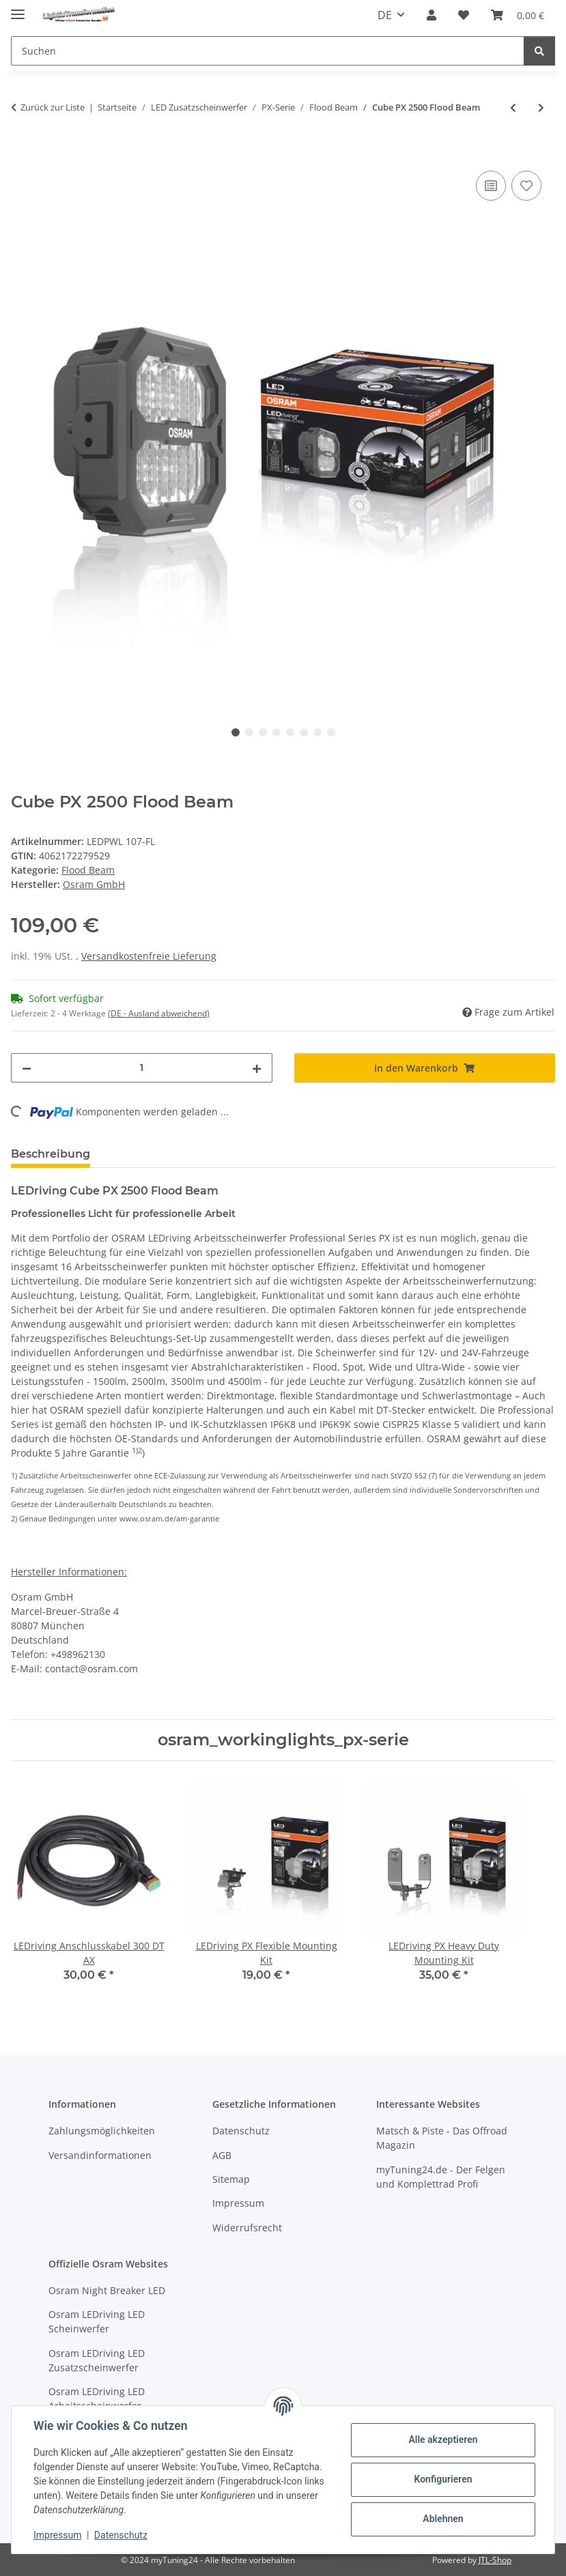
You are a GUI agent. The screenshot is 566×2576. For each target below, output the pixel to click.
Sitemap (231, 2179)
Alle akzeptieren (442, 2439)
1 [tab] (235, 732)
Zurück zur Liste (52, 107)
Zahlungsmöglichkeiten (101, 2130)
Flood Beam (88, 869)
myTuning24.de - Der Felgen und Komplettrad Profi (440, 2176)
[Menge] (141, 1068)
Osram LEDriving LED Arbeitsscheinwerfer (96, 2398)
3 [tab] (263, 732)
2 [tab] (249, 732)
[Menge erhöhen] (257, 1068)
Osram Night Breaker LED (106, 2290)
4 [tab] (276, 732)
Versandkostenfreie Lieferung (148, 955)
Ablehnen (443, 2518)
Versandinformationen (100, 2155)
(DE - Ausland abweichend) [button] (159, 1013)
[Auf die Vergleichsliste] (491, 186)
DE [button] (385, 15)
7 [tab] (317, 732)
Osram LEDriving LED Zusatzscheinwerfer (96, 2360)
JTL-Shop (495, 2560)
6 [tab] (304, 732)
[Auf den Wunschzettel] (526, 186)
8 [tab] (331, 732)
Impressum (57, 2535)
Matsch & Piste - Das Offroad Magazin (441, 2137)
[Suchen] (539, 51)
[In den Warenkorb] (22, 152)
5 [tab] (290, 732)
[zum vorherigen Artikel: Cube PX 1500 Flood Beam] (513, 107)
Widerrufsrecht (247, 2227)
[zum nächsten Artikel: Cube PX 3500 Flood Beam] (541, 107)
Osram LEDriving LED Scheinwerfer (96, 2321)
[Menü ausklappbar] (18, 8)
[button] (431, 15)
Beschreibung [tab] (50, 1153)
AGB (221, 2155)
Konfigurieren (443, 2479)
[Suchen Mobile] (267, 51)
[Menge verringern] (27, 1068)
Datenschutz (120, 2535)
